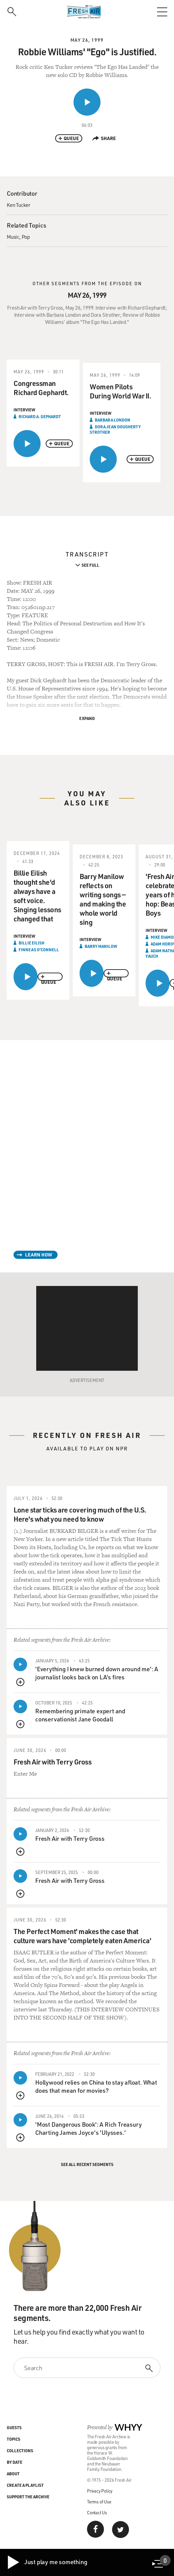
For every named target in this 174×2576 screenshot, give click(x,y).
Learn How (38, 1254)
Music (13, 236)
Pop (26, 236)
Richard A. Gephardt (40, 416)
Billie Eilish (31, 942)
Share (104, 138)
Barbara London (112, 420)
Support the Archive (28, 2496)
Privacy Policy (99, 2491)
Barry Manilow (101, 946)
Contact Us (97, 2512)
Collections (20, 2450)
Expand (87, 718)
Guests (14, 2427)
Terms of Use (99, 2501)
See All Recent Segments (87, 2164)
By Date (14, 2462)
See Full (90, 565)
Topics (13, 2439)
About (13, 2473)
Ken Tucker (18, 204)
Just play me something (47, 2562)
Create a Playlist (25, 2485)
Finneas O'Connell (39, 949)
